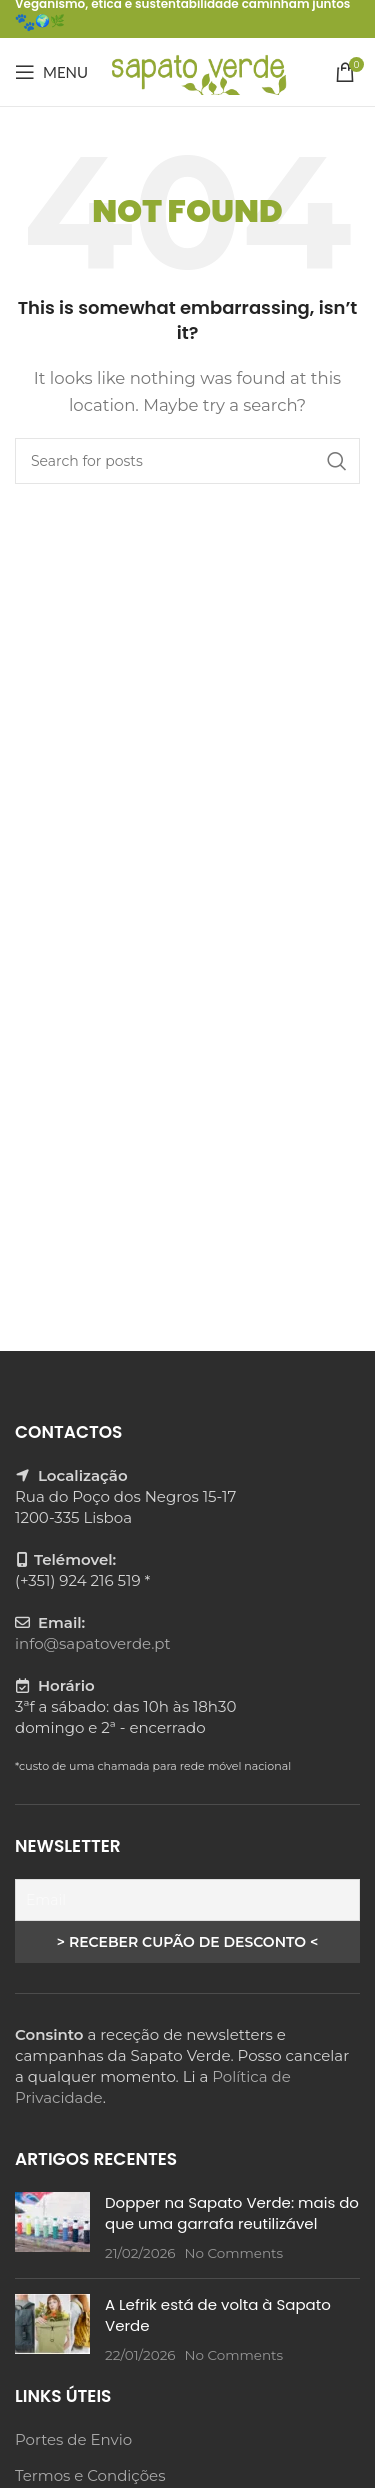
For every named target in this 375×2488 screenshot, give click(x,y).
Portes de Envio (73, 2439)
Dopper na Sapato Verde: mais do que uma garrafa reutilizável (232, 2213)
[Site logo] (197, 70)
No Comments (233, 2253)
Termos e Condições (90, 2475)
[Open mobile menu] (51, 72)
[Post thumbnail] (52, 2227)
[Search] (187, 461)
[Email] (187, 1900)
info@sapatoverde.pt (93, 1643)
